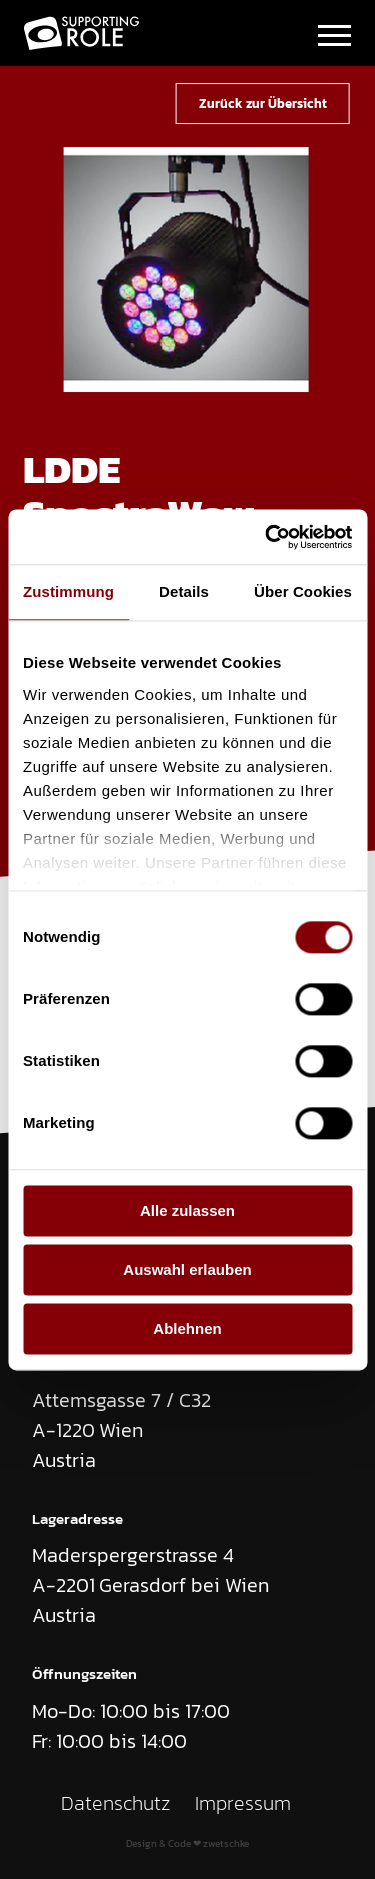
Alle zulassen (187, 1210)
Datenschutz (116, 1803)
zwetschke (226, 1843)
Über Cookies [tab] (303, 591)
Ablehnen (187, 1328)
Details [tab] (184, 591)
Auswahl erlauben (187, 1269)
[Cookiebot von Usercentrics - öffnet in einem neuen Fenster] (267, 537)
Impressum (243, 1803)
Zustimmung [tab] (68, 591)
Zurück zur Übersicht (263, 103)
